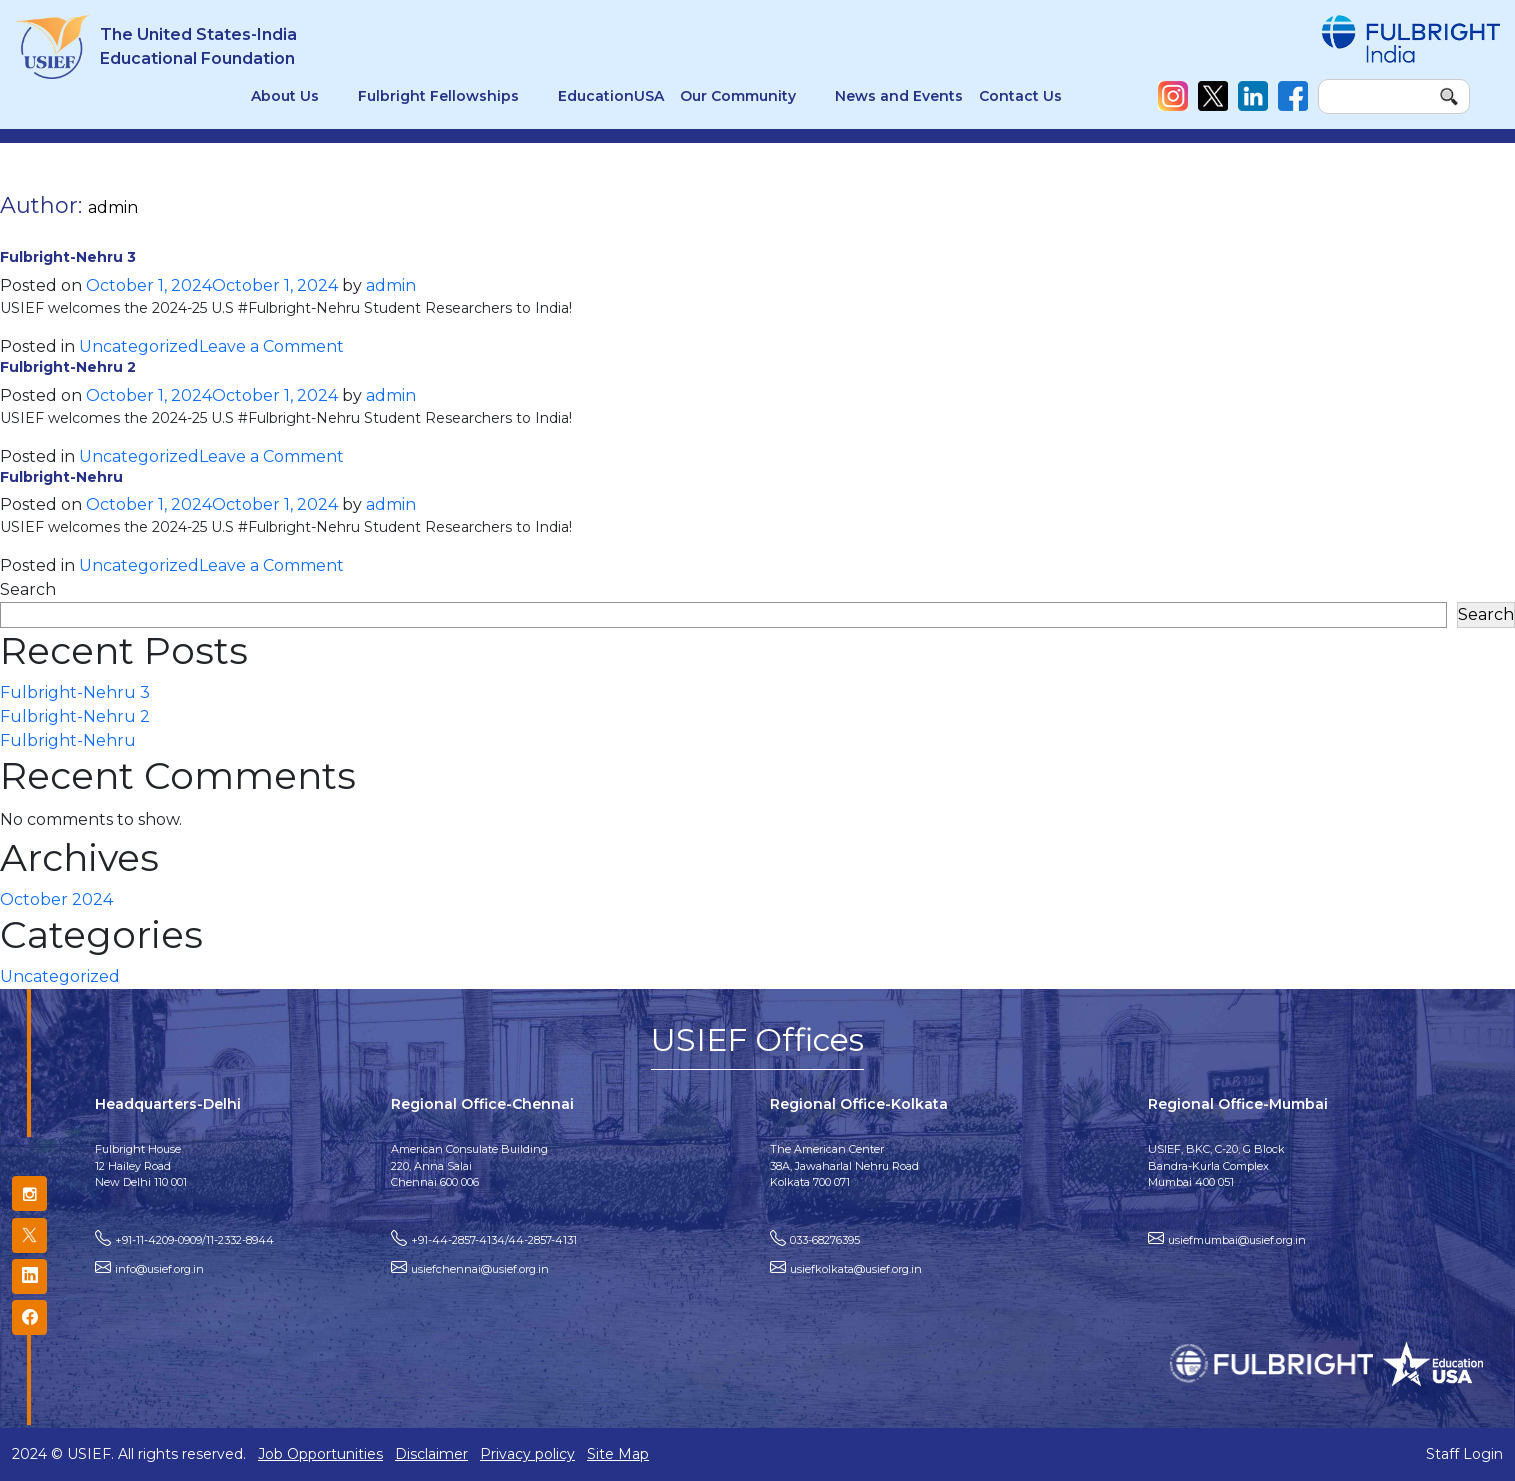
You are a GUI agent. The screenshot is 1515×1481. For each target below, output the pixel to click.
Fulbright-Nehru (61, 477)
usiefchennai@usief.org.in (480, 1269)
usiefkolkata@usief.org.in (856, 1269)
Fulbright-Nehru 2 (68, 367)
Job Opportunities (320, 1454)
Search (28, 589)
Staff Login (1464, 1454)
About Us (285, 96)
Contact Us (1020, 96)
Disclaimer (431, 1454)
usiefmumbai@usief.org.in (1237, 1240)
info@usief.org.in (159, 1269)
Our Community (738, 96)
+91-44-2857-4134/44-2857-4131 (494, 1240)
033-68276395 (825, 1240)
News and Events (899, 96)
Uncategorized (139, 346)
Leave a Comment (271, 346)
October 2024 (56, 899)
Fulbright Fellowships (438, 96)
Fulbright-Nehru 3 (68, 257)
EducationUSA (611, 96)
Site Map (618, 1454)
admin (391, 285)
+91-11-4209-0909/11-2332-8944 (194, 1240)
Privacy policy (527, 1454)
